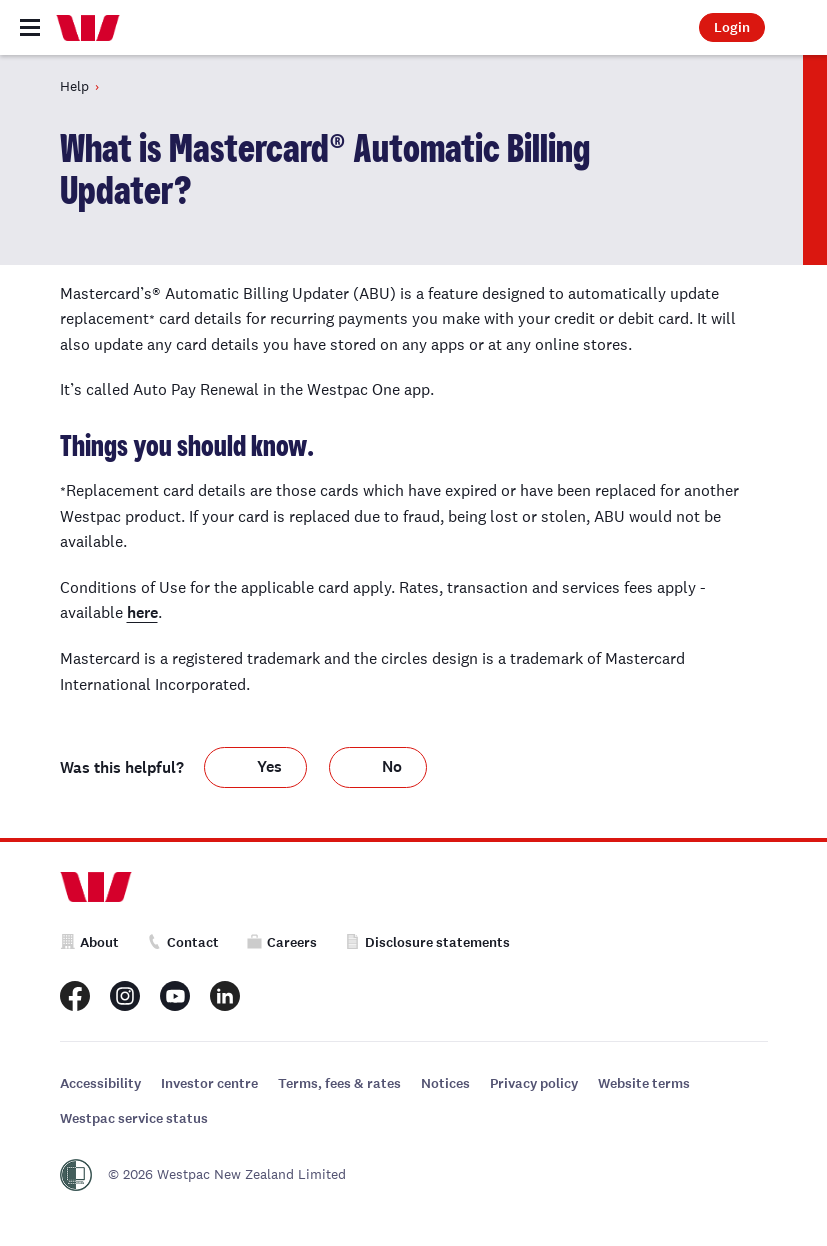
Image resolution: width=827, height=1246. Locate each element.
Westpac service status (134, 1118)
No (392, 766)
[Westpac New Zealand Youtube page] (175, 996)
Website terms (644, 1083)
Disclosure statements (427, 942)
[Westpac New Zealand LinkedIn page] (225, 996)
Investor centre (209, 1083)
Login (732, 27)
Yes (269, 766)
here (142, 612)
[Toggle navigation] (30, 27)
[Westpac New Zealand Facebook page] (75, 996)
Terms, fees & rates (339, 1083)
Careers (282, 942)
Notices (445, 1083)
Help (74, 86)
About (89, 942)
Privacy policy (534, 1083)
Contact (183, 942)
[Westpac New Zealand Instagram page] (125, 996)
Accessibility (100, 1083)
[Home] (88, 28)
